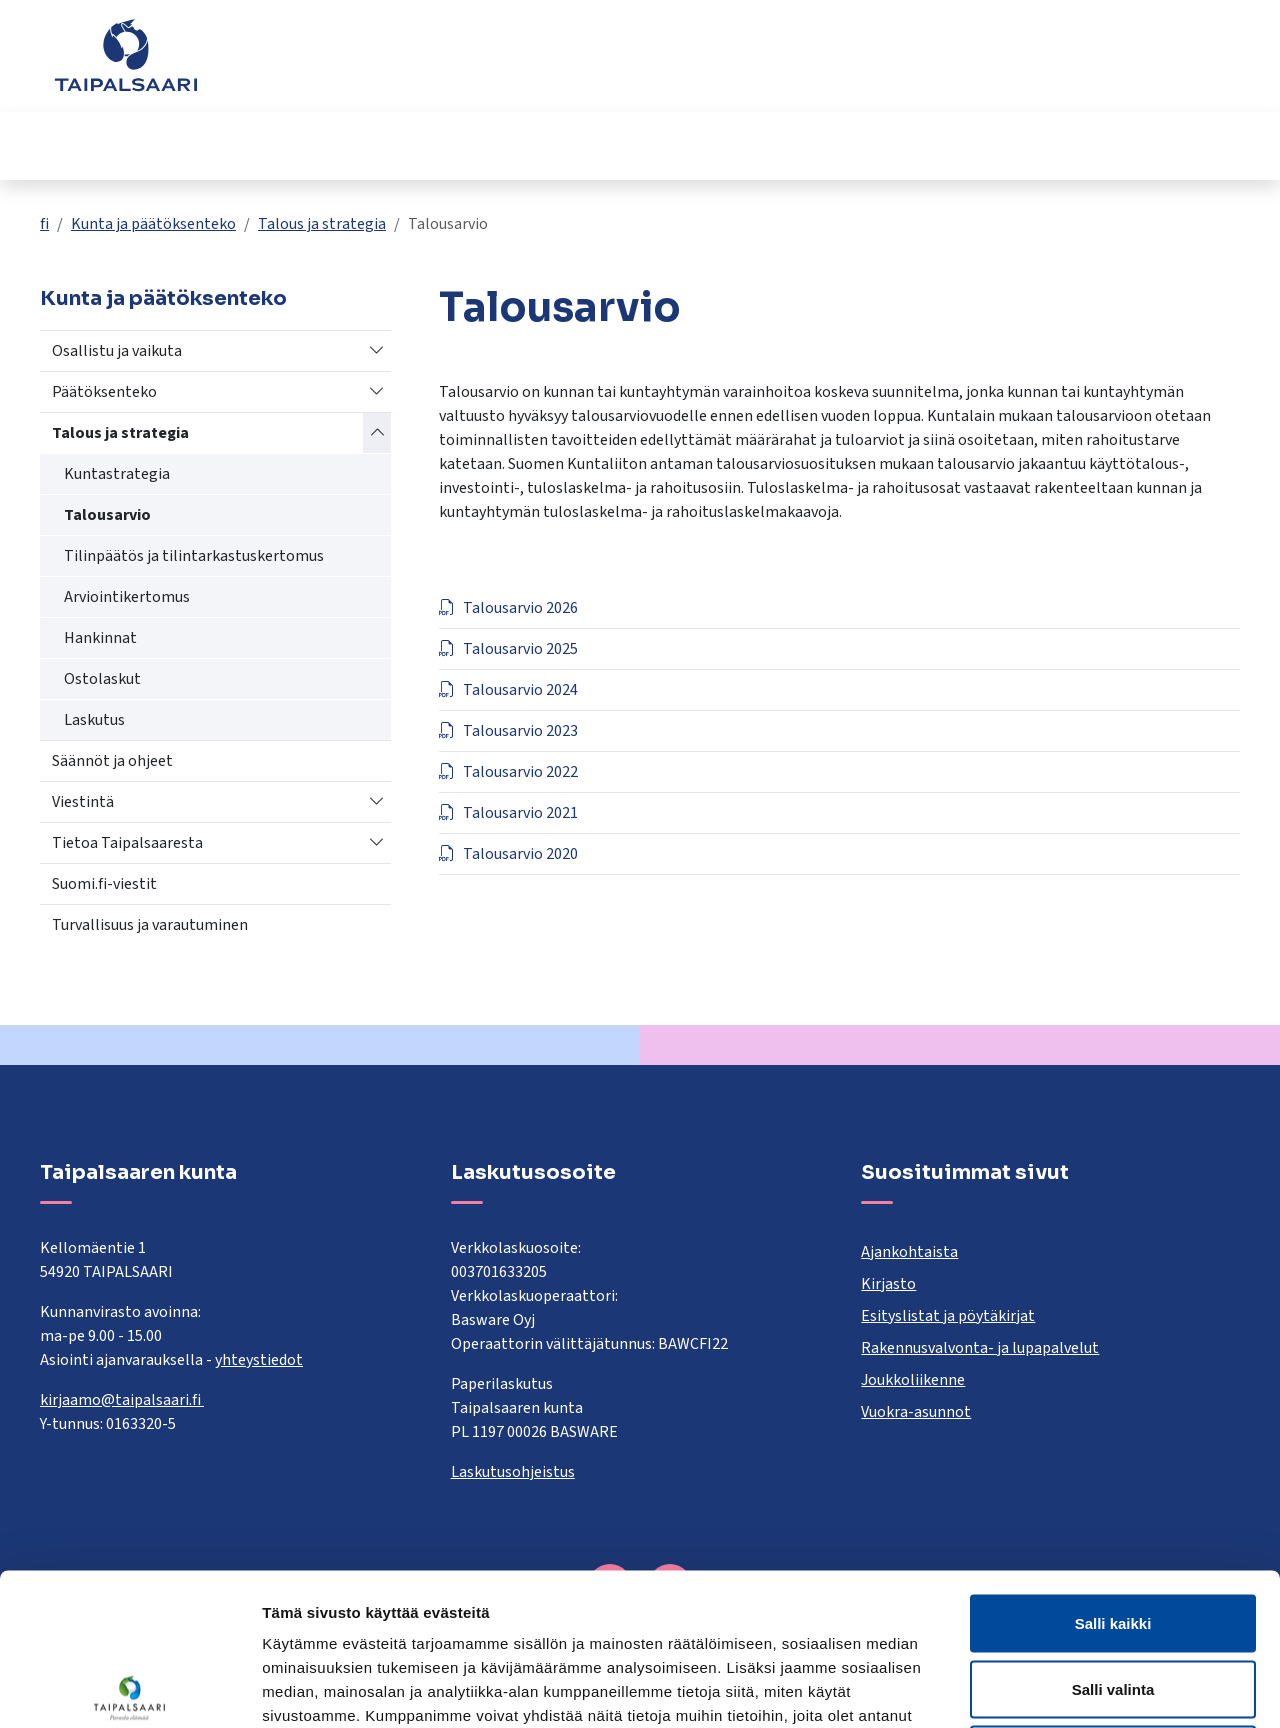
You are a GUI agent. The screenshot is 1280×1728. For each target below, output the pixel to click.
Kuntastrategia (117, 474)
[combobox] (544, 65)
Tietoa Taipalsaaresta (127, 843)
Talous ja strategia (322, 224)
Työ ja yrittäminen (1127, 145)
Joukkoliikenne (913, 1380)
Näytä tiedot (1069, 1688)
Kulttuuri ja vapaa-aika (733, 145)
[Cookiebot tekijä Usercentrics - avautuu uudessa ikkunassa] (129, 1689)
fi (44, 224)
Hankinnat (100, 638)
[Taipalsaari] (126, 55)
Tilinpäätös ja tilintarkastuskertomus (194, 556)
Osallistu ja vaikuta (117, 351)
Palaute (903, 65)
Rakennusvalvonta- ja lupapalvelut (980, 1348)
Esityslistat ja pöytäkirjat (948, 1316)
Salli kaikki (1113, 1465)
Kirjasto (888, 1284)
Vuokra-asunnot (916, 1412)
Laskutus (94, 720)
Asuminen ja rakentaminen (104, 145)
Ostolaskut (102, 679)
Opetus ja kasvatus (318, 145)
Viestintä (83, 802)
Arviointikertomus (127, 597)
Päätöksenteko (104, 392)
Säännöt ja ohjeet (112, 761)
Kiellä (1113, 1596)
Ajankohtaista (909, 1252)
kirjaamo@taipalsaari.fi (122, 1400)
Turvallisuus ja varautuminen (150, 925)
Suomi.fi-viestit (104, 884)
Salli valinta (1113, 1531)
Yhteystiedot (1000, 65)
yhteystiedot (259, 1360)
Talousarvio (107, 515)
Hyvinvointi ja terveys (515, 145)
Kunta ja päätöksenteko (926, 145)
